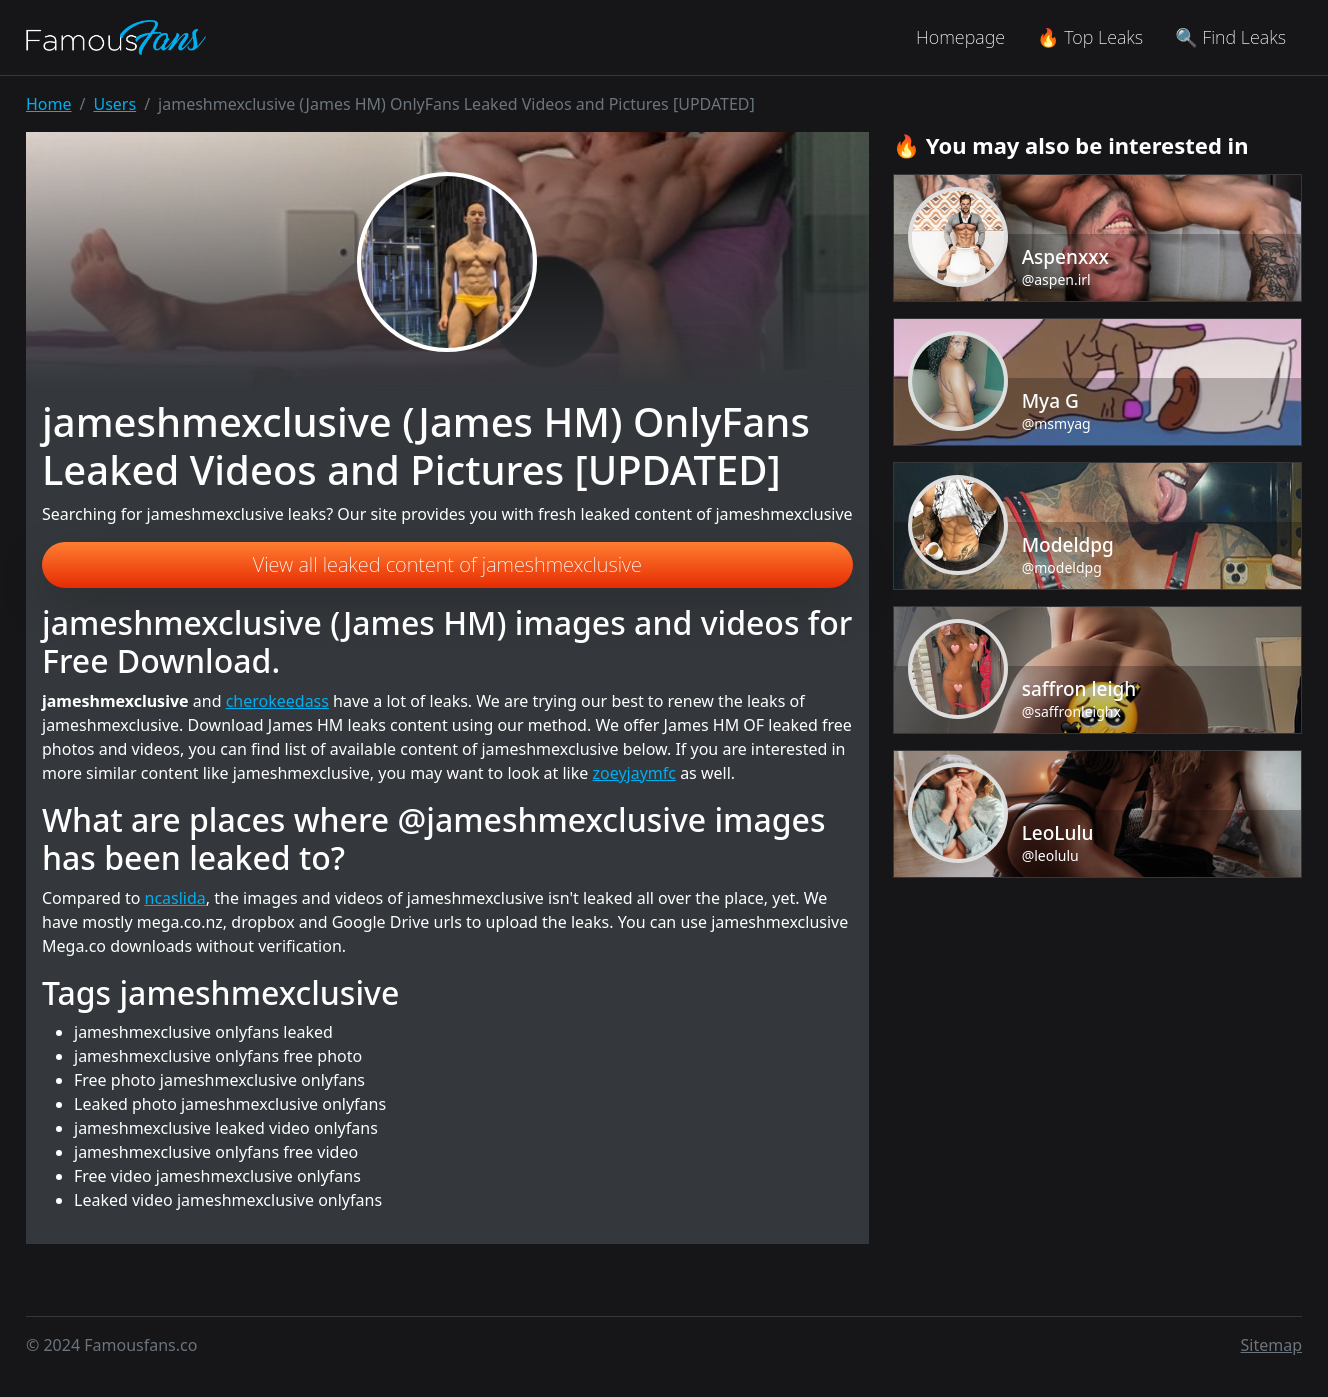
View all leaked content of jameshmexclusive (447, 564)
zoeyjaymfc (633, 773)
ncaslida (175, 898)
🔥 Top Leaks (1090, 37)
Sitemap (1272, 1345)
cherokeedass (277, 701)
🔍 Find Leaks (1230, 37)
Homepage (960, 37)
